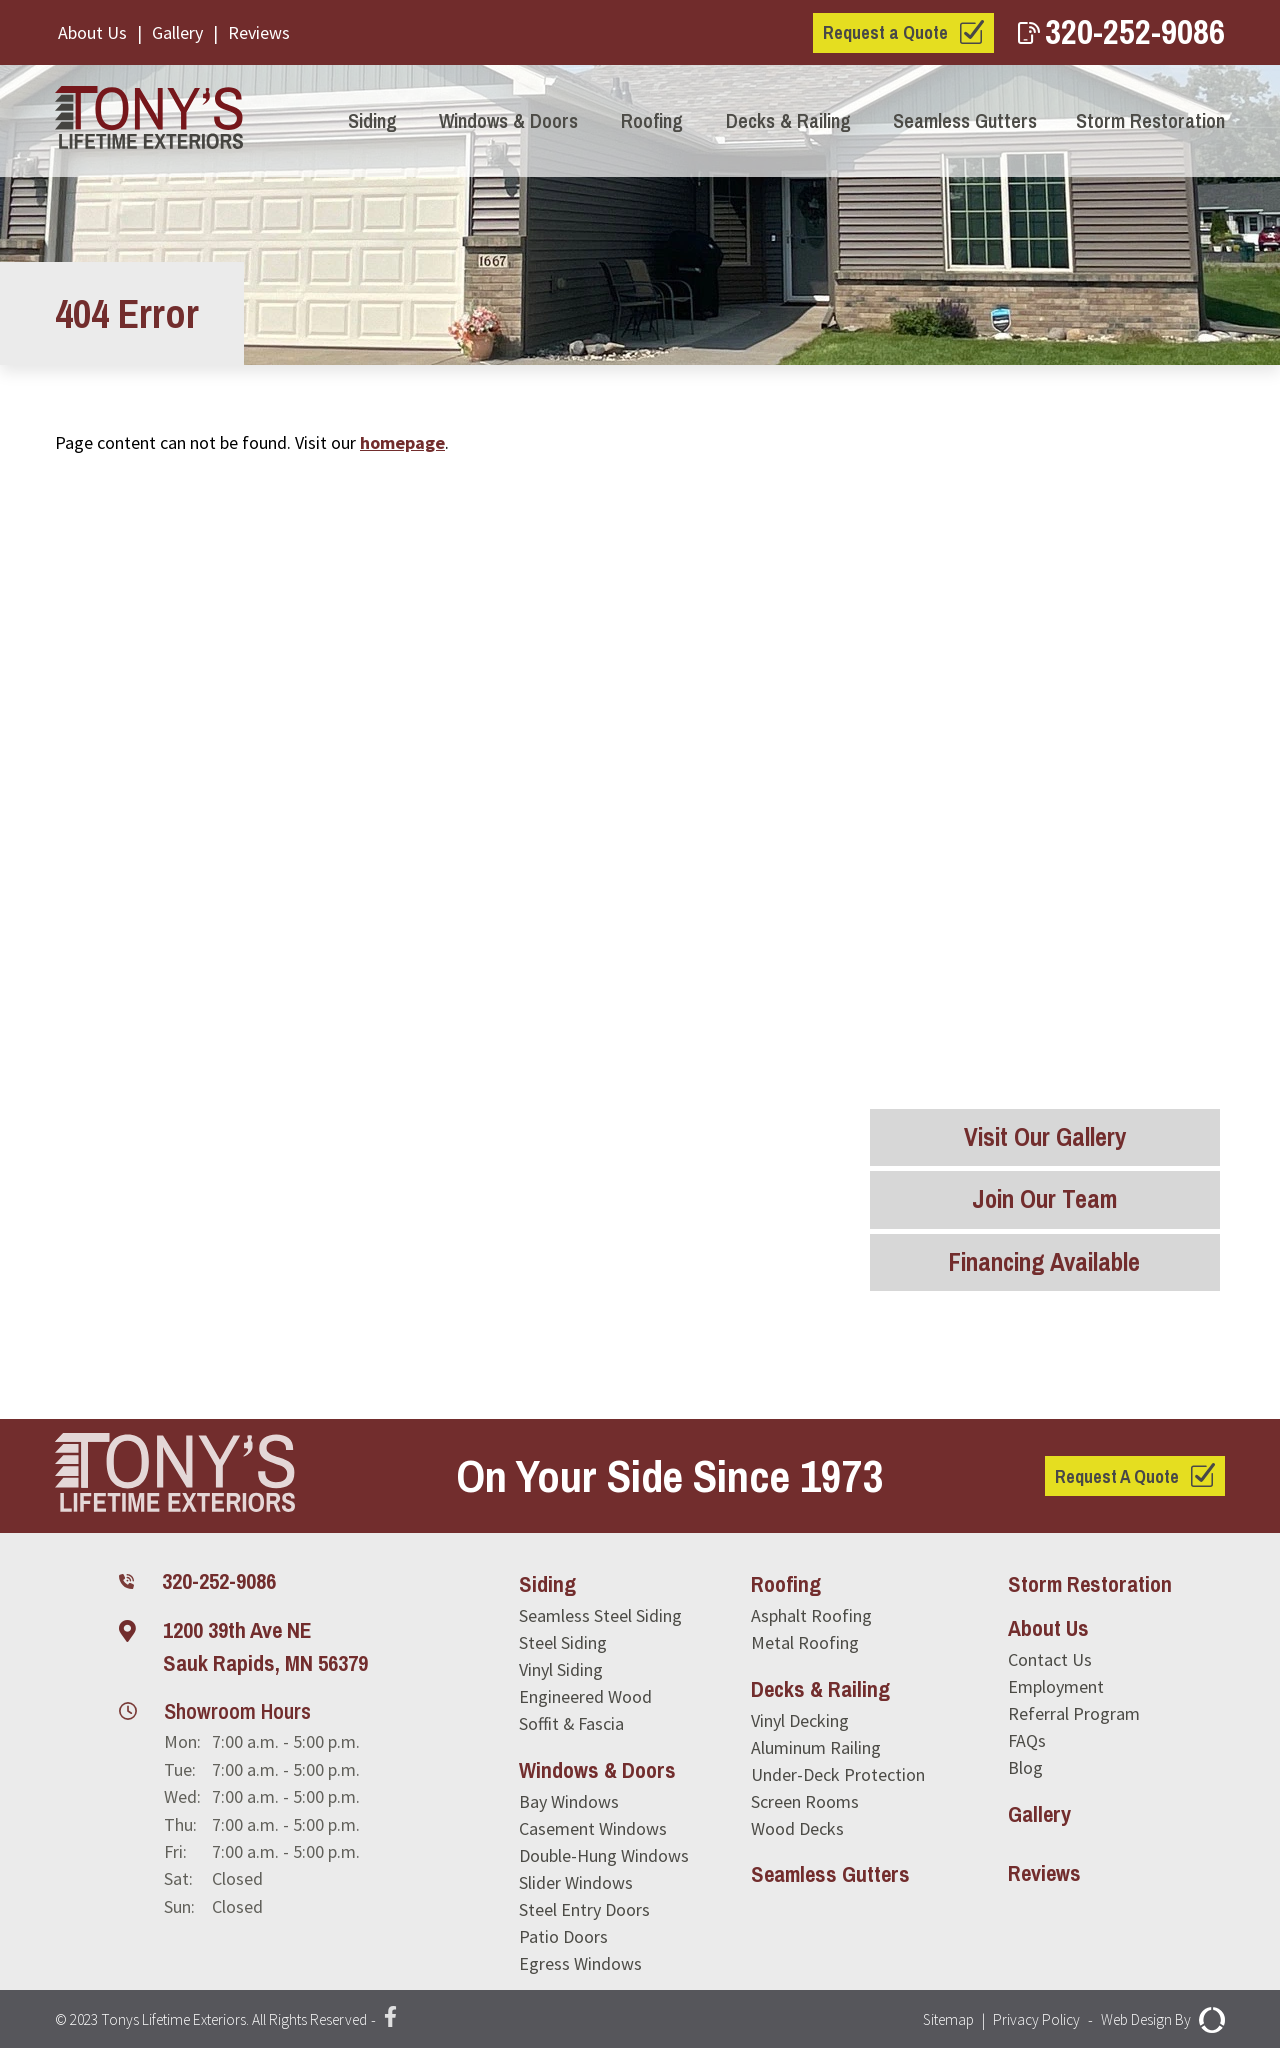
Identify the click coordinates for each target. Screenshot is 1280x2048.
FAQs (1027, 1740)
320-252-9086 (1121, 31)
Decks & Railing (788, 120)
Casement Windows (593, 1828)
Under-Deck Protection (838, 1774)
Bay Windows (569, 1801)
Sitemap (938, 2020)
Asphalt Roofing (811, 1615)
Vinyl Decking (800, 1720)
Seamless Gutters (965, 120)
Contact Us (1050, 1659)
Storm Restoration (1150, 120)
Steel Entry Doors (584, 1909)
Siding (372, 120)
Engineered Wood (585, 1696)
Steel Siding (563, 1642)
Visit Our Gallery (1045, 1137)
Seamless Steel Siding (600, 1615)
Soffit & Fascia (572, 1723)
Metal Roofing (805, 1642)
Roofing (652, 120)
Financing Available (1044, 1262)
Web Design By (1160, 2020)
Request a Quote (885, 32)
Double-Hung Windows (604, 1855)
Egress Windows (580, 1963)
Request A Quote (1117, 1476)
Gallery (177, 32)
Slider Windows (576, 1882)
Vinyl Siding (561, 1669)
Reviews (259, 32)
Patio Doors (563, 1936)
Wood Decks (797, 1828)
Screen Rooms (805, 1801)
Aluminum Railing (816, 1747)
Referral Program (1074, 1713)
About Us (92, 32)
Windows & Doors (508, 120)
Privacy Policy (1030, 2020)
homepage (402, 442)
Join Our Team (1044, 1200)
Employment (1056, 1686)
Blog (1025, 1767)
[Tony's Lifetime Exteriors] (154, 120)
